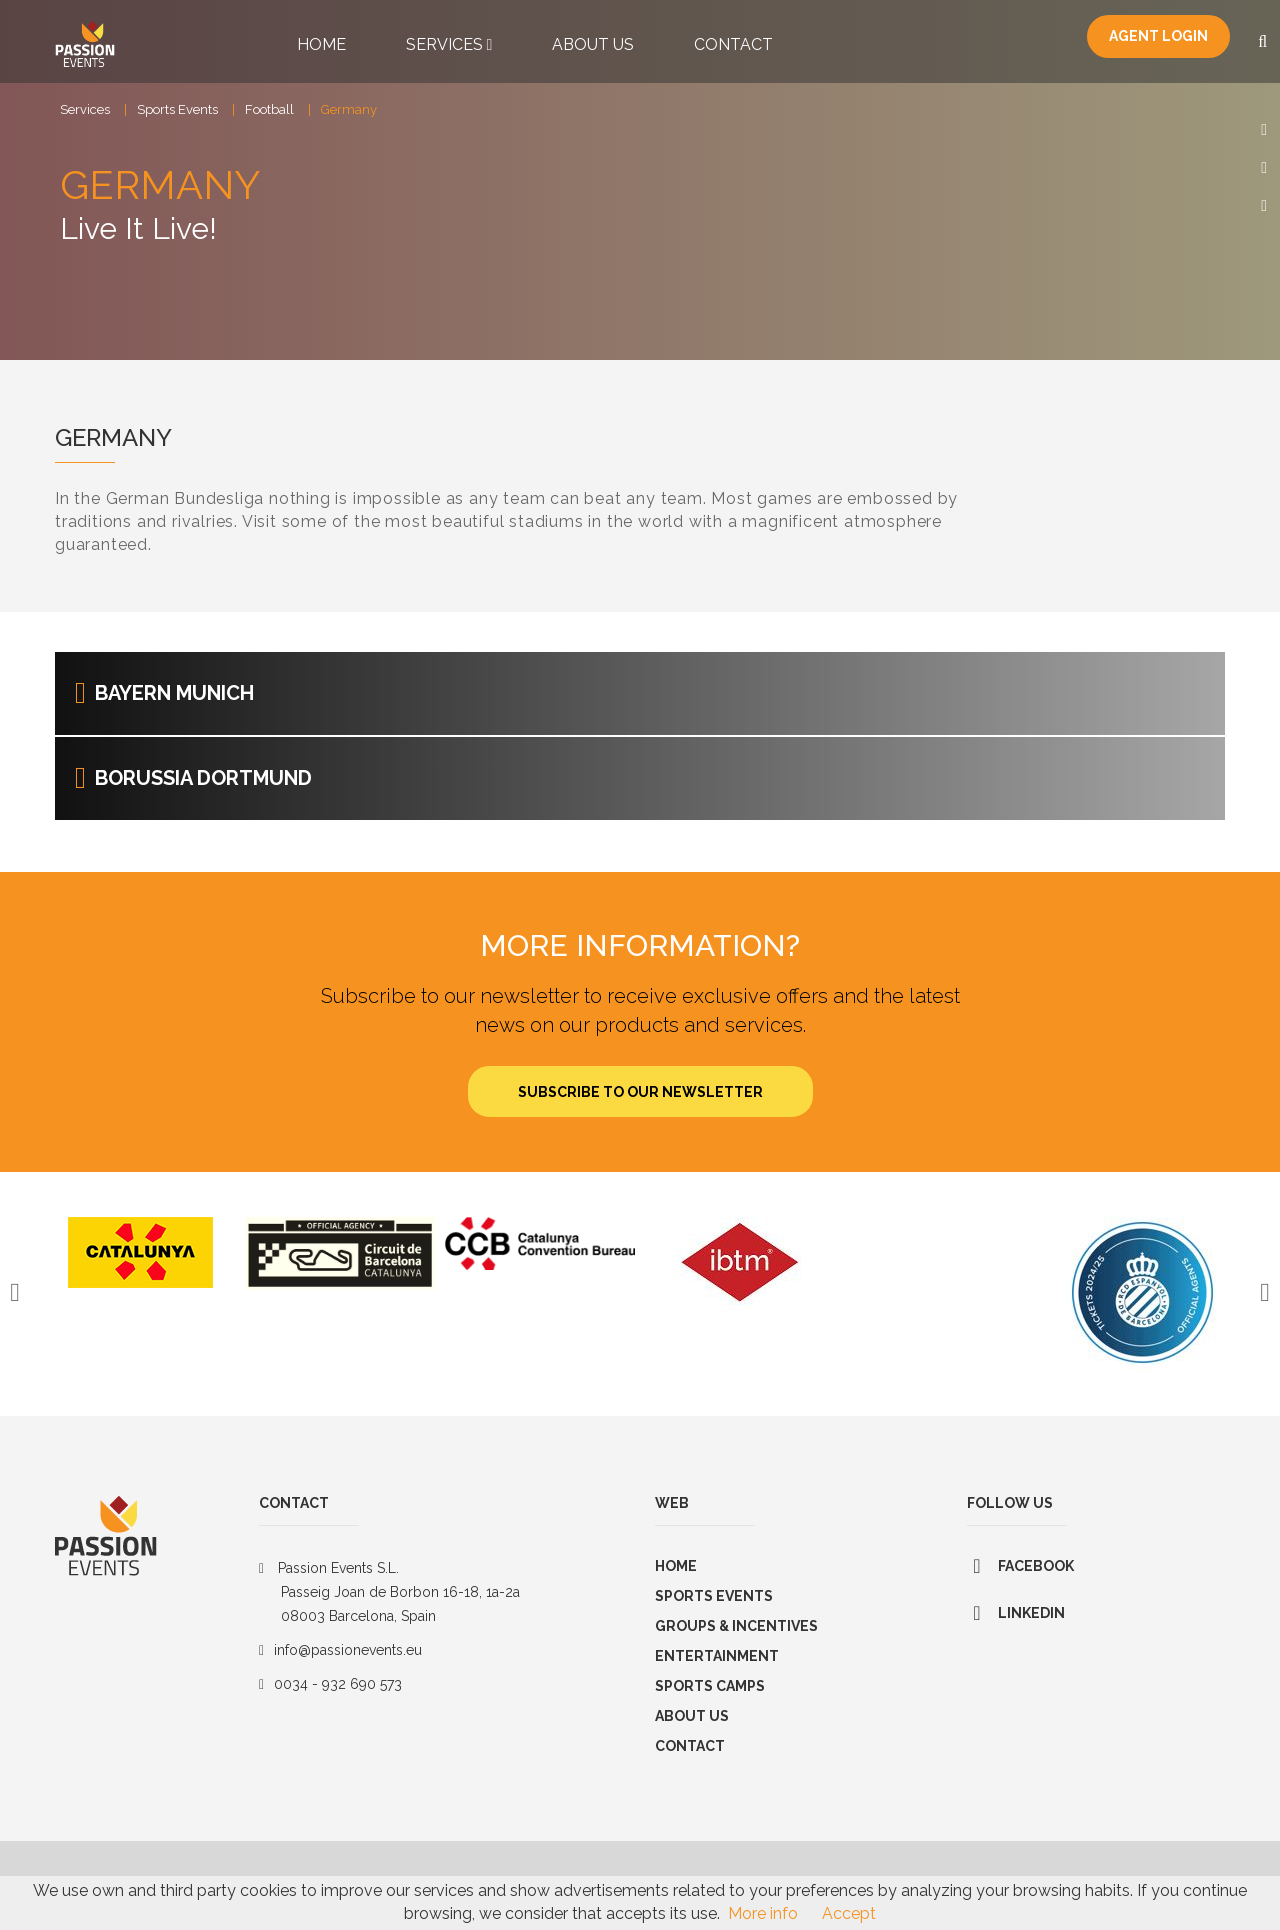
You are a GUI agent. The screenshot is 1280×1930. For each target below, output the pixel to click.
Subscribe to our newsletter (640, 1106)
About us (692, 1730)
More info (763, 1913)
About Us (593, 44)
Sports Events (177, 109)
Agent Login (1158, 38)
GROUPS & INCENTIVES (736, 1640)
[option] (140, 1266)
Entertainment (717, 1670)
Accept (849, 1913)
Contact (733, 44)
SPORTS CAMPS (710, 1700)
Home (321, 44)
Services (449, 44)
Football (269, 109)
